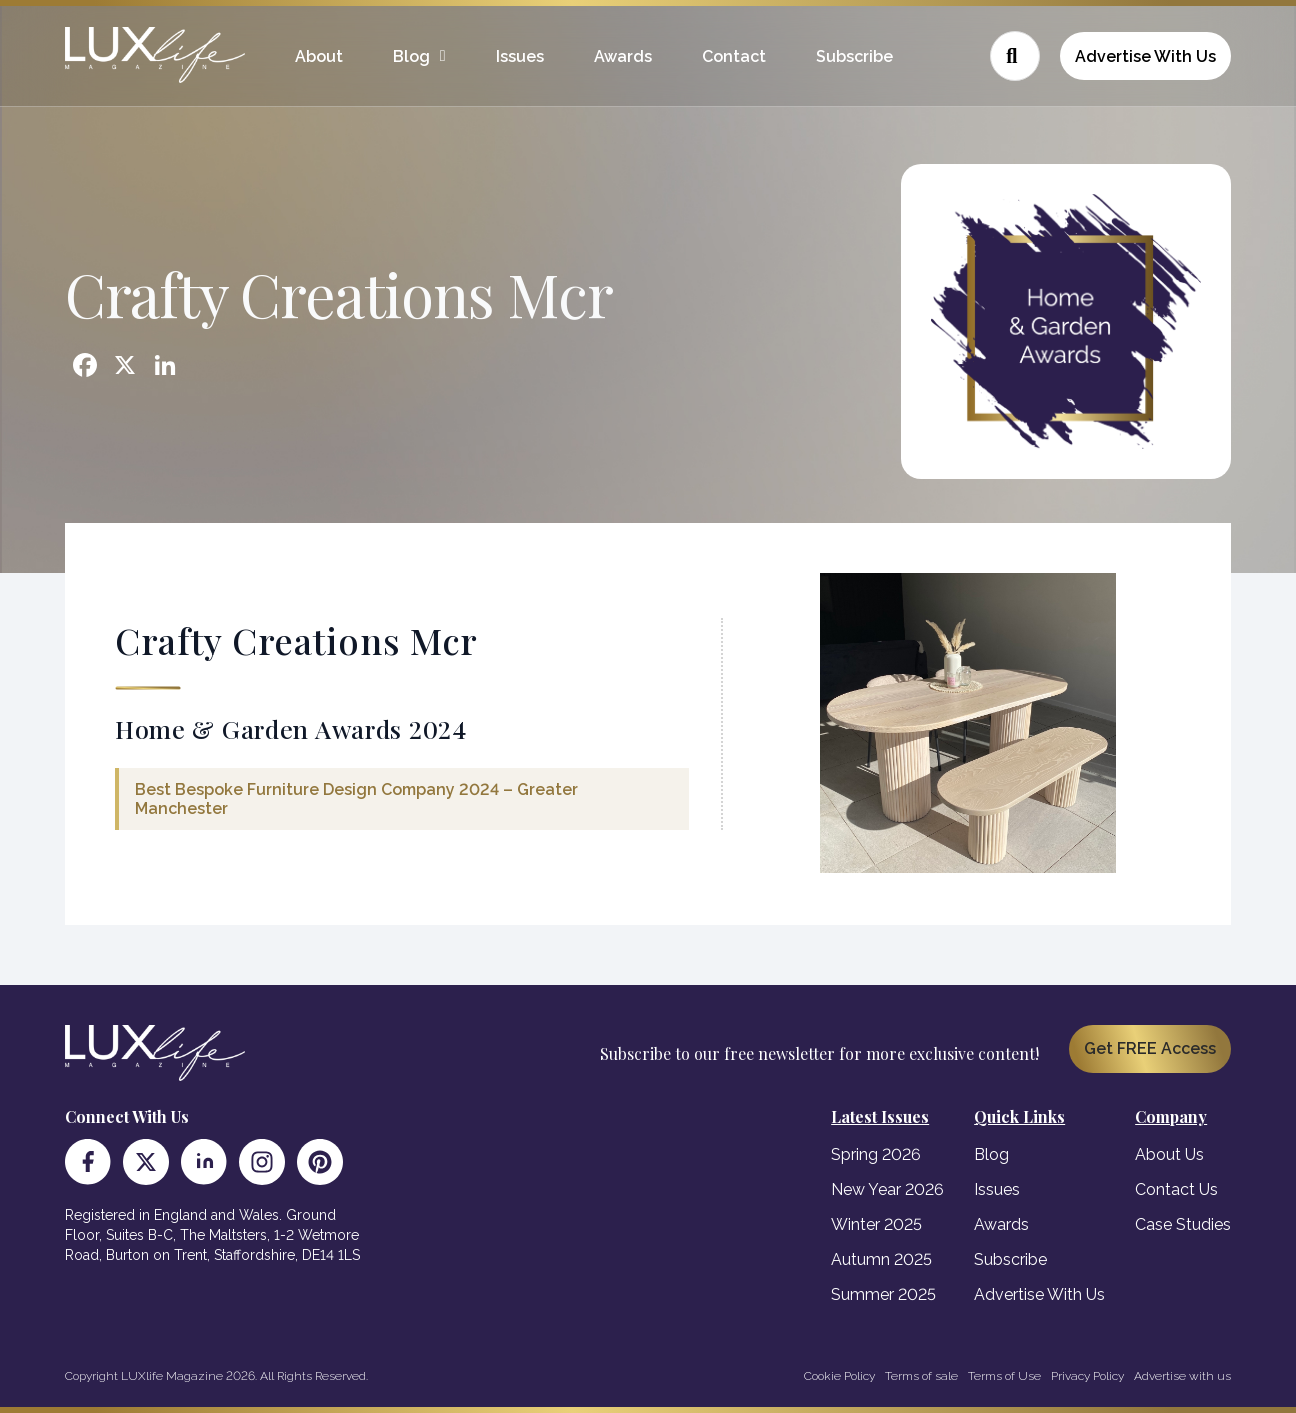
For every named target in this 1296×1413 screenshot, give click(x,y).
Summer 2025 (883, 1294)
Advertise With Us (1145, 56)
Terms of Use (1004, 1376)
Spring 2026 (876, 1154)
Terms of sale (921, 1376)
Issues (520, 56)
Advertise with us (1182, 1376)
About (319, 56)
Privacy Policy (1087, 1376)
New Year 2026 (887, 1189)
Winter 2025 (876, 1224)
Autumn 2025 (881, 1259)
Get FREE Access (1150, 1048)
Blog (411, 56)
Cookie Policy (839, 1376)
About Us (1169, 1154)
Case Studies (1183, 1224)
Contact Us (1176, 1189)
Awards (623, 56)
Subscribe (854, 56)
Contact (734, 56)
